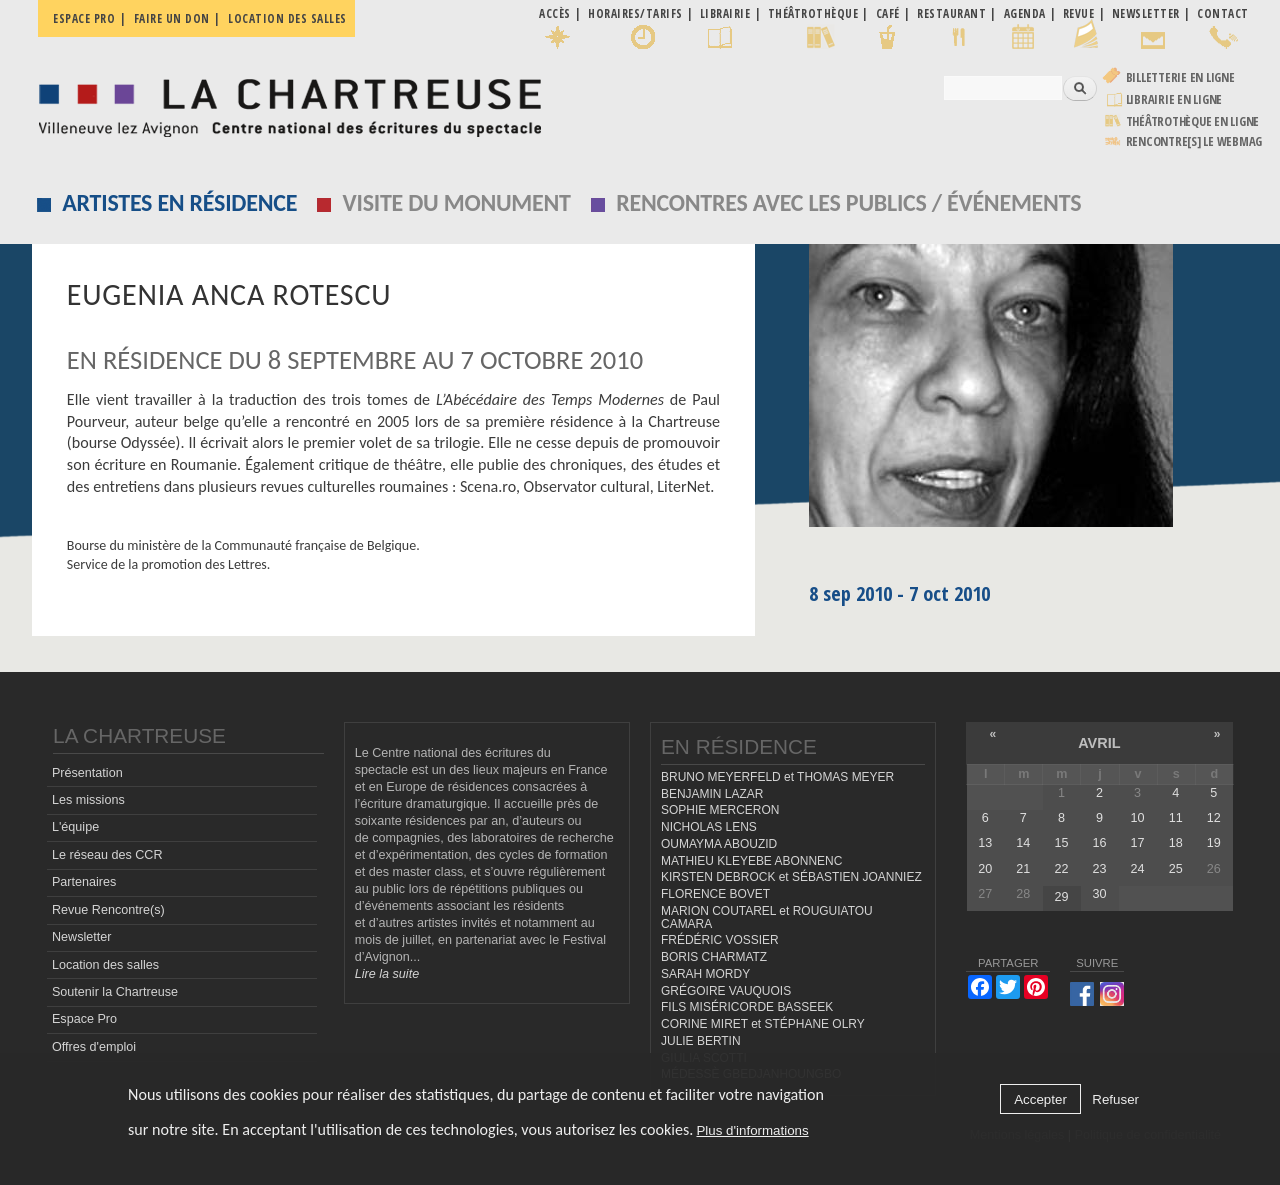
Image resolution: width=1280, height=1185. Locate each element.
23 (1100, 869)
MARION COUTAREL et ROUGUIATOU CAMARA (767, 917)
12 (1214, 818)
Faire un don (172, 18)
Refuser (1115, 1099)
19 (1214, 843)
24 (1138, 869)
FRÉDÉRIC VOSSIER (720, 940)
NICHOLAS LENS (709, 827)
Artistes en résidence (179, 202)
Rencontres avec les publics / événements (848, 202)
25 (1176, 869)
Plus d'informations (752, 1130)
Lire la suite (387, 974)
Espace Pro (84, 1019)
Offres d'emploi (94, 1047)
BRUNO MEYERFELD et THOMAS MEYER (777, 777)
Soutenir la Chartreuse (115, 992)
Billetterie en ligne (1180, 77)
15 (1061, 843)
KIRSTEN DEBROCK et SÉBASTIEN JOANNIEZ (791, 877)
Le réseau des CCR (107, 855)
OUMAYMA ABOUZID (719, 844)
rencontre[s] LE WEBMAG (1194, 141)
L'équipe (75, 827)
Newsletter (82, 937)
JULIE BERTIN (701, 1041)
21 (1023, 869)
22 (1061, 869)
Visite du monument (457, 202)
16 (1100, 843)
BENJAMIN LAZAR (712, 794)
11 (1176, 818)
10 (1138, 818)
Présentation (87, 773)
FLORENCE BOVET (715, 894)
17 (1138, 843)
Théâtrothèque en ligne (1193, 121)
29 (1061, 897)
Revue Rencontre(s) (108, 910)
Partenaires (84, 882)
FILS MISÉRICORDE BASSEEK (747, 1007)
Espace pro (84, 18)
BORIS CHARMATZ (714, 957)
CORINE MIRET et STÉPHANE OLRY (763, 1024)
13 (985, 843)
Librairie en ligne (1174, 99)
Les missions (88, 800)
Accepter (1040, 1099)
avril (1099, 743)
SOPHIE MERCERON (720, 810)
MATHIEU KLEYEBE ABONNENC (751, 861)
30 (1100, 894)
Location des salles (287, 18)
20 (985, 869)
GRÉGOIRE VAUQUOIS (726, 991)
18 (1176, 843)
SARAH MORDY (705, 974)
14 (1023, 843)
